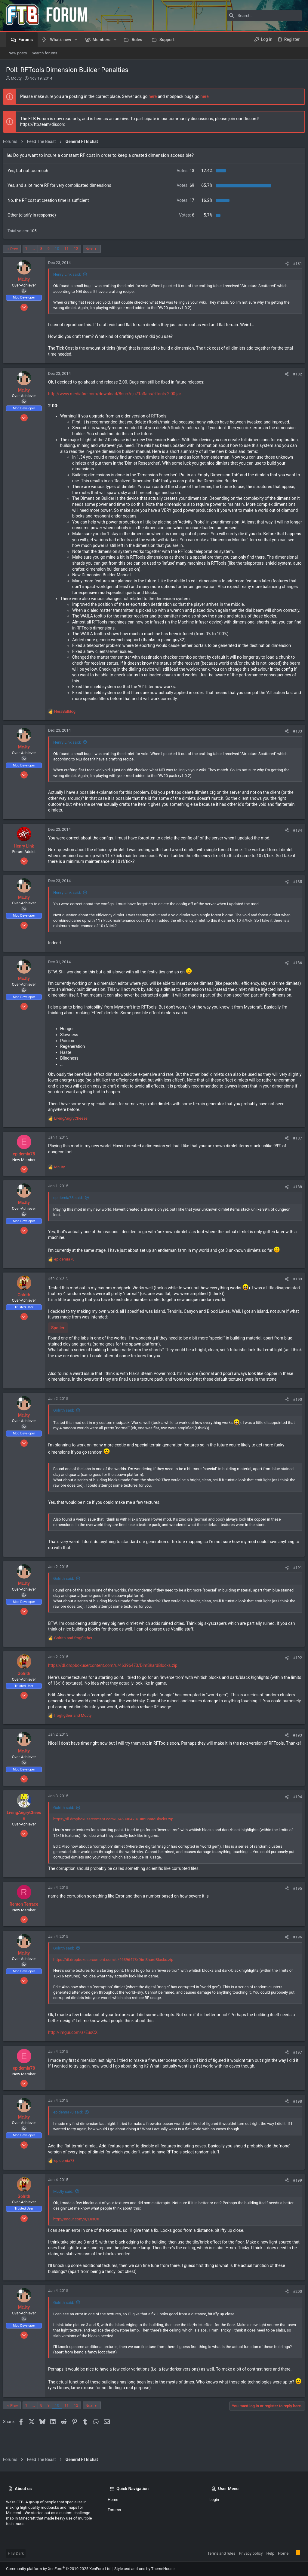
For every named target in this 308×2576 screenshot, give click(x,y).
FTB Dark (16, 2553)
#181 (294, 263)
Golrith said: (66, 1428)
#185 (294, 893)
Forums (114, 2510)
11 (69, 248)
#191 (294, 1585)
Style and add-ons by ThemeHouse (144, 2568)
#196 (294, 1954)
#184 (294, 842)
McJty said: (66, 2209)
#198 (294, 2118)
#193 (294, 1753)
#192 (294, 1675)
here (156, 96)
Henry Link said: (70, 274)
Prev (17, 249)
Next (92, 249)
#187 (294, 1156)
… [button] (36, 248)
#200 (294, 2309)
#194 (294, 1814)
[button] (76, 40)
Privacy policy (251, 2553)
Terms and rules (221, 2553)
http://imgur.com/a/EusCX (75, 2050)
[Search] (264, 15)
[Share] (284, 263)
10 (60, 248)
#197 (294, 2070)
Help (270, 2553)
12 (79, 248)
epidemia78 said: (71, 1215)
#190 (294, 1417)
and (76, 1655)
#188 (294, 1204)
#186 (294, 974)
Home (113, 2499)
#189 (294, 1296)
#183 (294, 743)
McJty (16, 78)
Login (214, 2499)
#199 (294, 2198)
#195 (294, 1906)
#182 (294, 374)
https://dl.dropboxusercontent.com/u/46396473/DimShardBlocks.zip (115, 1683)
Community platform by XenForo (58, 2568)
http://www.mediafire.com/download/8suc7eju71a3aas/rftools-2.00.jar (117, 393)
